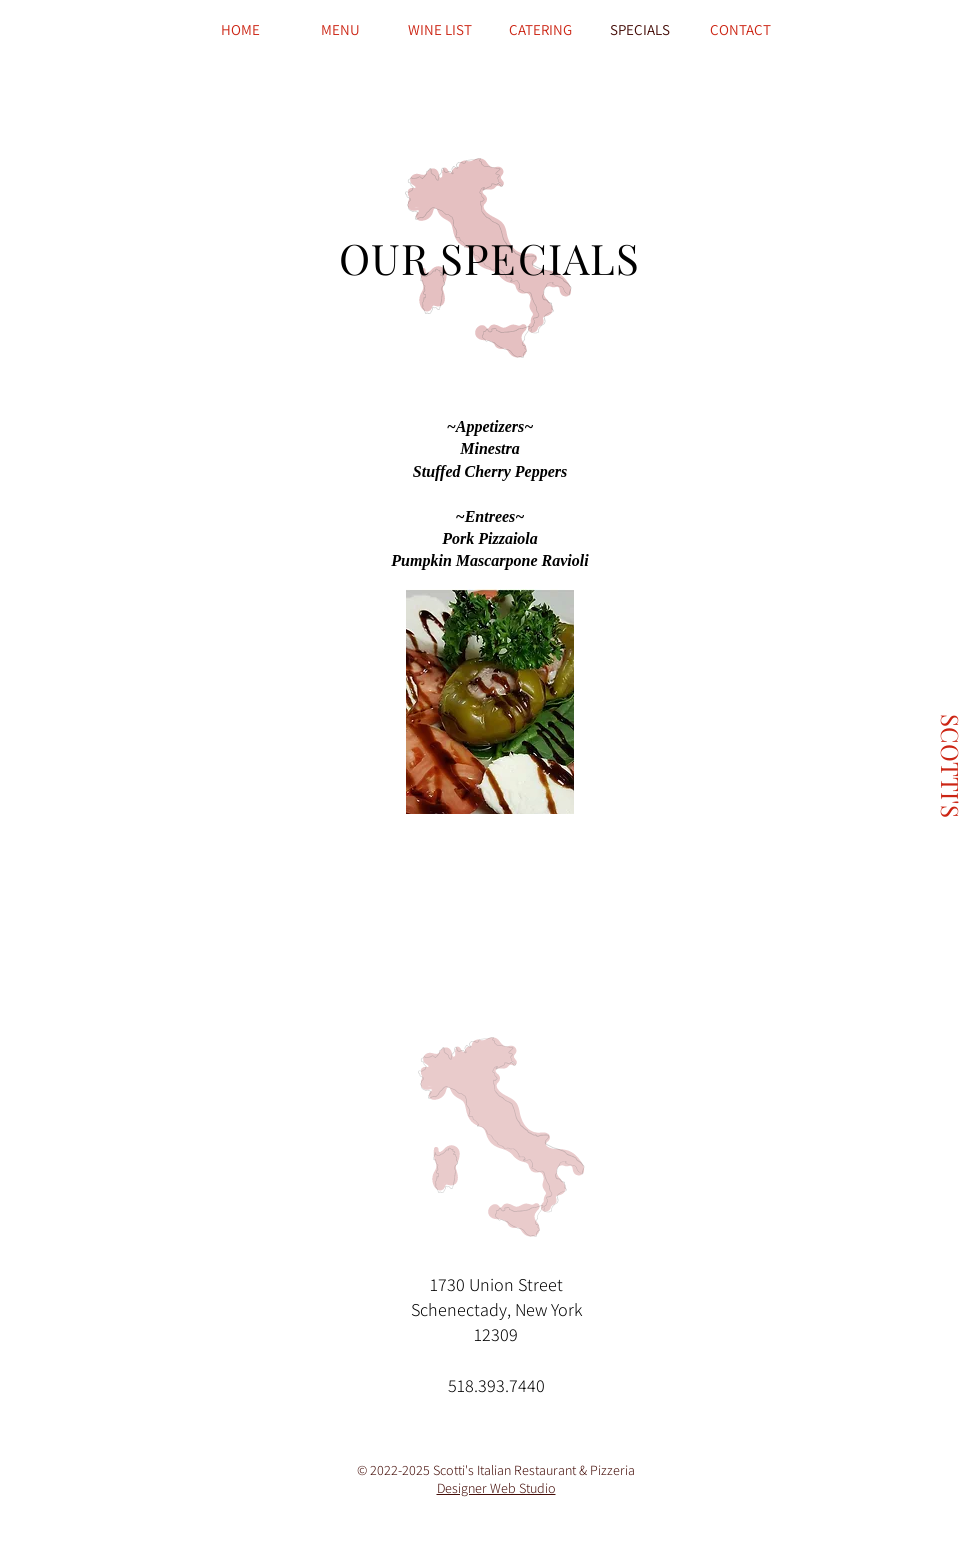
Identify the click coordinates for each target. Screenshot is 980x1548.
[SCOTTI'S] (950, 766)
